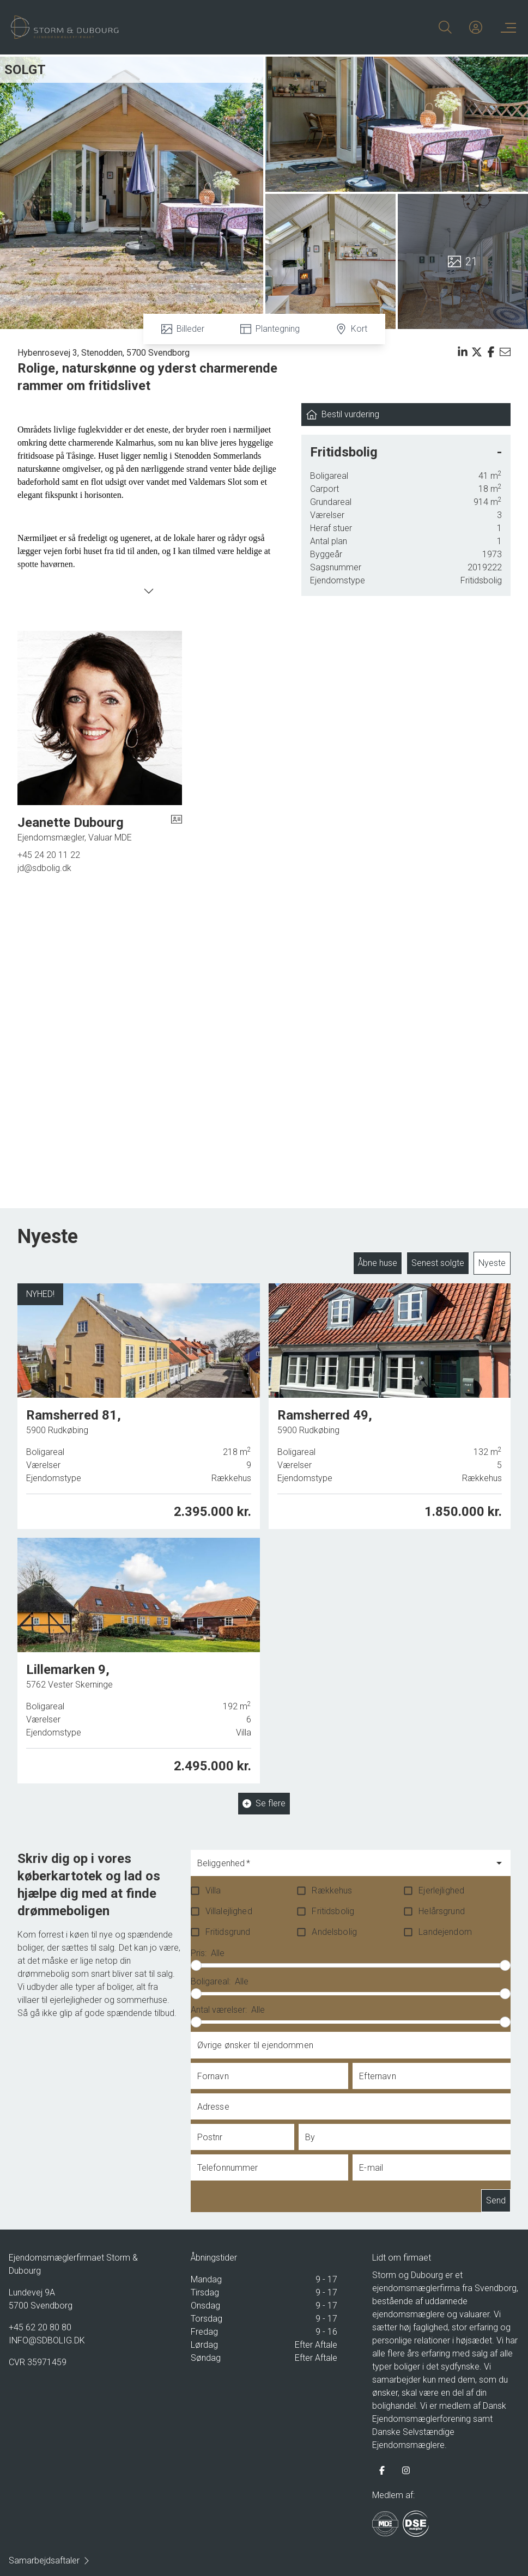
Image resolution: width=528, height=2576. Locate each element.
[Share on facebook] (490, 351)
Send (496, 2201)
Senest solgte (438, 1263)
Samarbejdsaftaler (49, 2560)
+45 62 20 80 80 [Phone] (40, 2327)
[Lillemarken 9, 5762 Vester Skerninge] (138, 1654)
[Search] (445, 27)
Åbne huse (378, 1263)
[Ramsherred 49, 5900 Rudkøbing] (390, 1401)
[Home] (137, 27)
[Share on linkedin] (462, 351)
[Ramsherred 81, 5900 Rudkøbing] (138, 1404)
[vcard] (176, 829)
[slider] (196, 1965)
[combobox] (342, 1867)
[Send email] (505, 351)
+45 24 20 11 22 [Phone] (48, 855)
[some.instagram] (406, 2470)
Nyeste (492, 1263)
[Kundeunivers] (476, 27)
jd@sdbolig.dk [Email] (44, 868)
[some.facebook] (382, 2470)
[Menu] (506, 27)
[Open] (499, 1863)
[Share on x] (476, 351)
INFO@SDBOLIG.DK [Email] (47, 2340)
